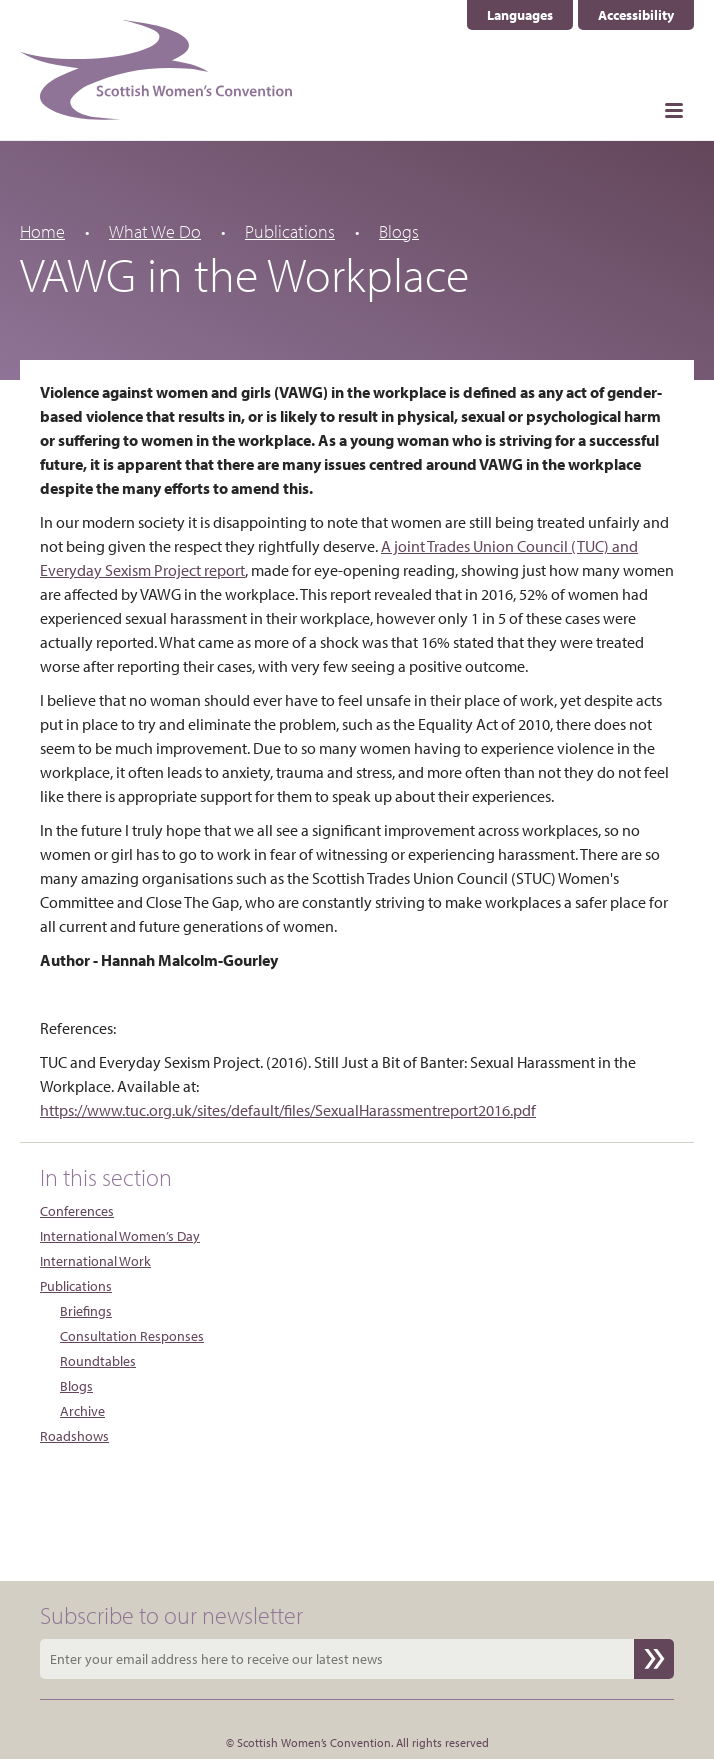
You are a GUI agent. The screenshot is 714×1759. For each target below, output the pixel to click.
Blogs (399, 231)
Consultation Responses (132, 1336)
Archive (82, 1411)
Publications (290, 231)
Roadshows (74, 1436)
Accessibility (636, 15)
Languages (520, 15)
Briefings (86, 1311)
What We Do (155, 231)
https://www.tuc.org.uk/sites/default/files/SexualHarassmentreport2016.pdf (288, 1110)
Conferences (77, 1211)
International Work (95, 1261)
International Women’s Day (120, 1236)
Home (42, 231)
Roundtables (98, 1361)
